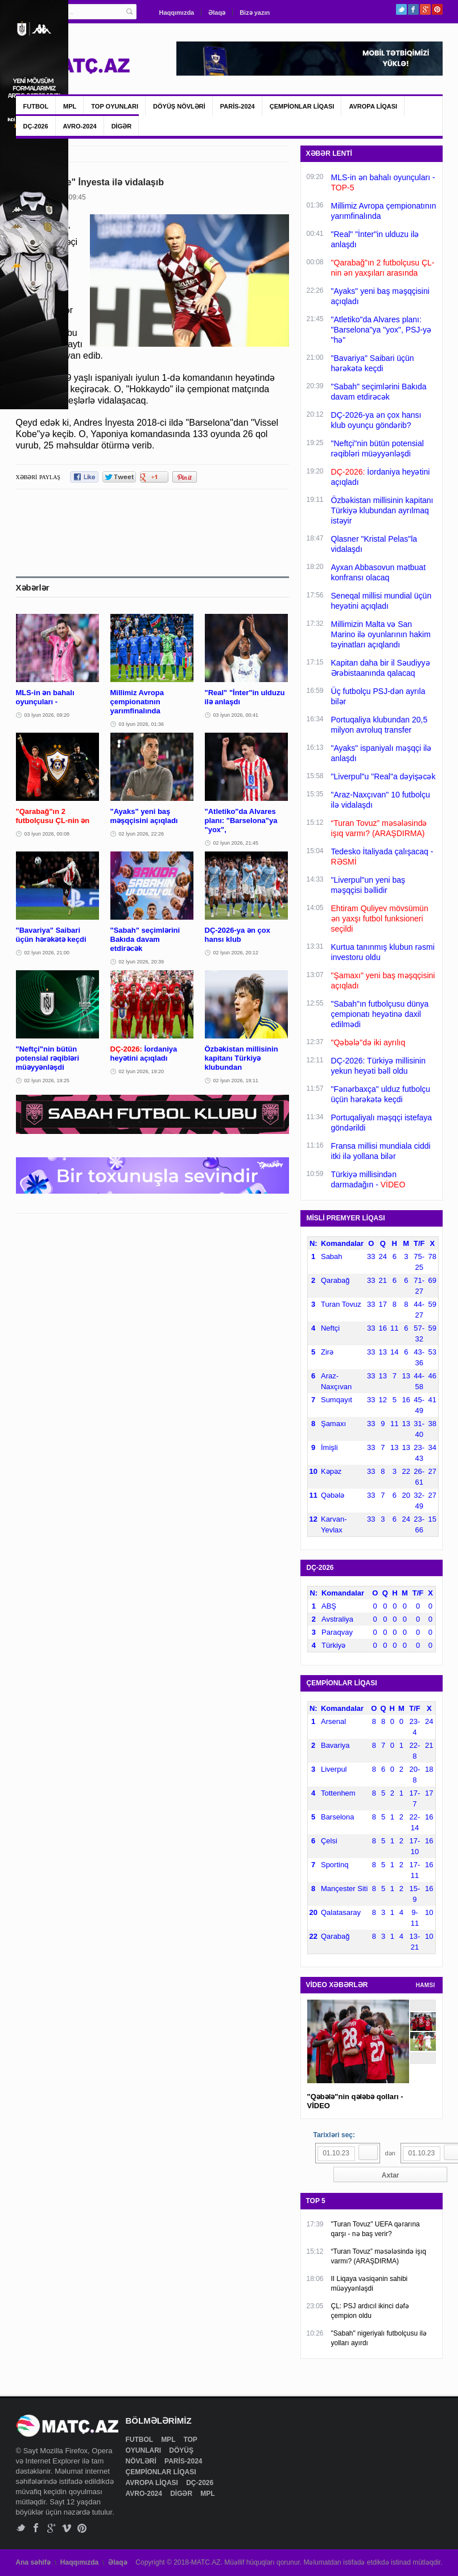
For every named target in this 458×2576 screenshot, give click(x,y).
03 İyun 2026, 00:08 (47, 834)
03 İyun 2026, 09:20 (47, 715)
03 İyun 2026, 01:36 (141, 724)
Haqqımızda (177, 12)
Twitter (401, 9)
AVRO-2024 (80, 126)
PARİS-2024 (237, 106)
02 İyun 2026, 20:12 (236, 952)
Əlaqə (216, 12)
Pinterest (437, 9)
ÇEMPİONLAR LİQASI (302, 106)
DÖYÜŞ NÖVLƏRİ (179, 106)
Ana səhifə (33, 2562)
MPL (69, 106)
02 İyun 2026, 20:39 (141, 962)
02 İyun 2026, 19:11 (236, 1080)
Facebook (413, 9)
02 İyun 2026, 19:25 (47, 1080)
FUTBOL (36, 106)
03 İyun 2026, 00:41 (236, 715)
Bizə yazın (255, 12)
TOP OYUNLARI (114, 106)
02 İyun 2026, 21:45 (236, 843)
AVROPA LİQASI (373, 106)
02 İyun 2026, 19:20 (141, 1071)
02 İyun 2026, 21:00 (47, 952)
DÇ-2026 (35, 126)
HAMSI (425, 1985)
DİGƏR (122, 126)
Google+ (425, 9)
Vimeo (67, 2528)
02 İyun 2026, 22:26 (141, 834)
